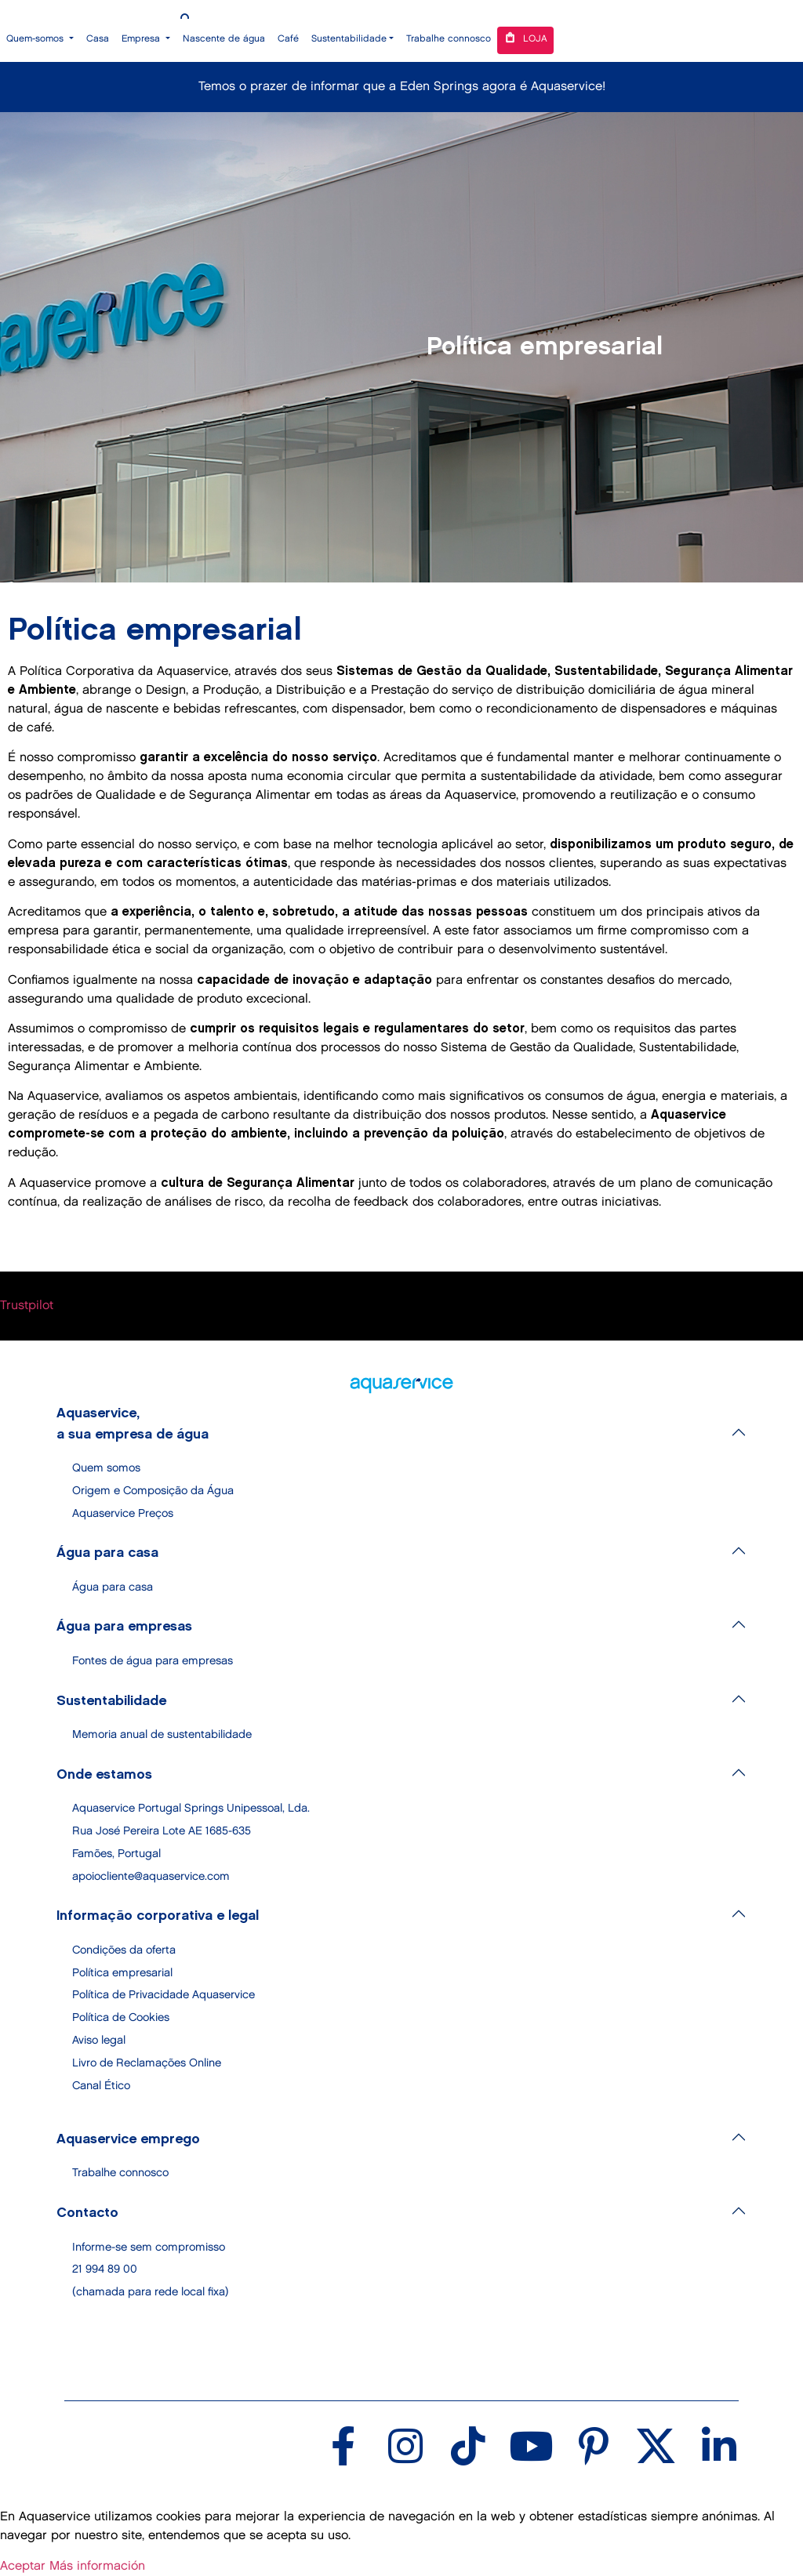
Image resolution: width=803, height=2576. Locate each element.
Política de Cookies (120, 2017)
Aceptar (22, 2566)
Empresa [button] (142, 38)
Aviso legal (98, 2040)
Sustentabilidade (111, 1701)
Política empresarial (122, 1973)
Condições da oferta (124, 1950)
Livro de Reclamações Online (146, 2063)
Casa (97, 38)
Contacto (87, 2213)
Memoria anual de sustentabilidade (162, 1734)
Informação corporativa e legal (157, 1916)
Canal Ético (101, 2086)
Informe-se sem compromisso (148, 2247)
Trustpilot (26, 1306)
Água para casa (107, 1553)
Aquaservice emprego (128, 2139)
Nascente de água (224, 38)
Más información (97, 2566)
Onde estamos (104, 1775)
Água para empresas (124, 1626)
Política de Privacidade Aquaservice (163, 1995)
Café (288, 38)
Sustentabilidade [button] (349, 38)
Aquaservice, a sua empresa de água (132, 1423)
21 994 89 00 (104, 2269)
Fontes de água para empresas (152, 1661)
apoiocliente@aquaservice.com (151, 1876)
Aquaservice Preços (122, 1513)
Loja (525, 37)
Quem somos (106, 1468)
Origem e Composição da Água (153, 1491)
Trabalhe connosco (448, 38)
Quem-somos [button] (36, 38)
